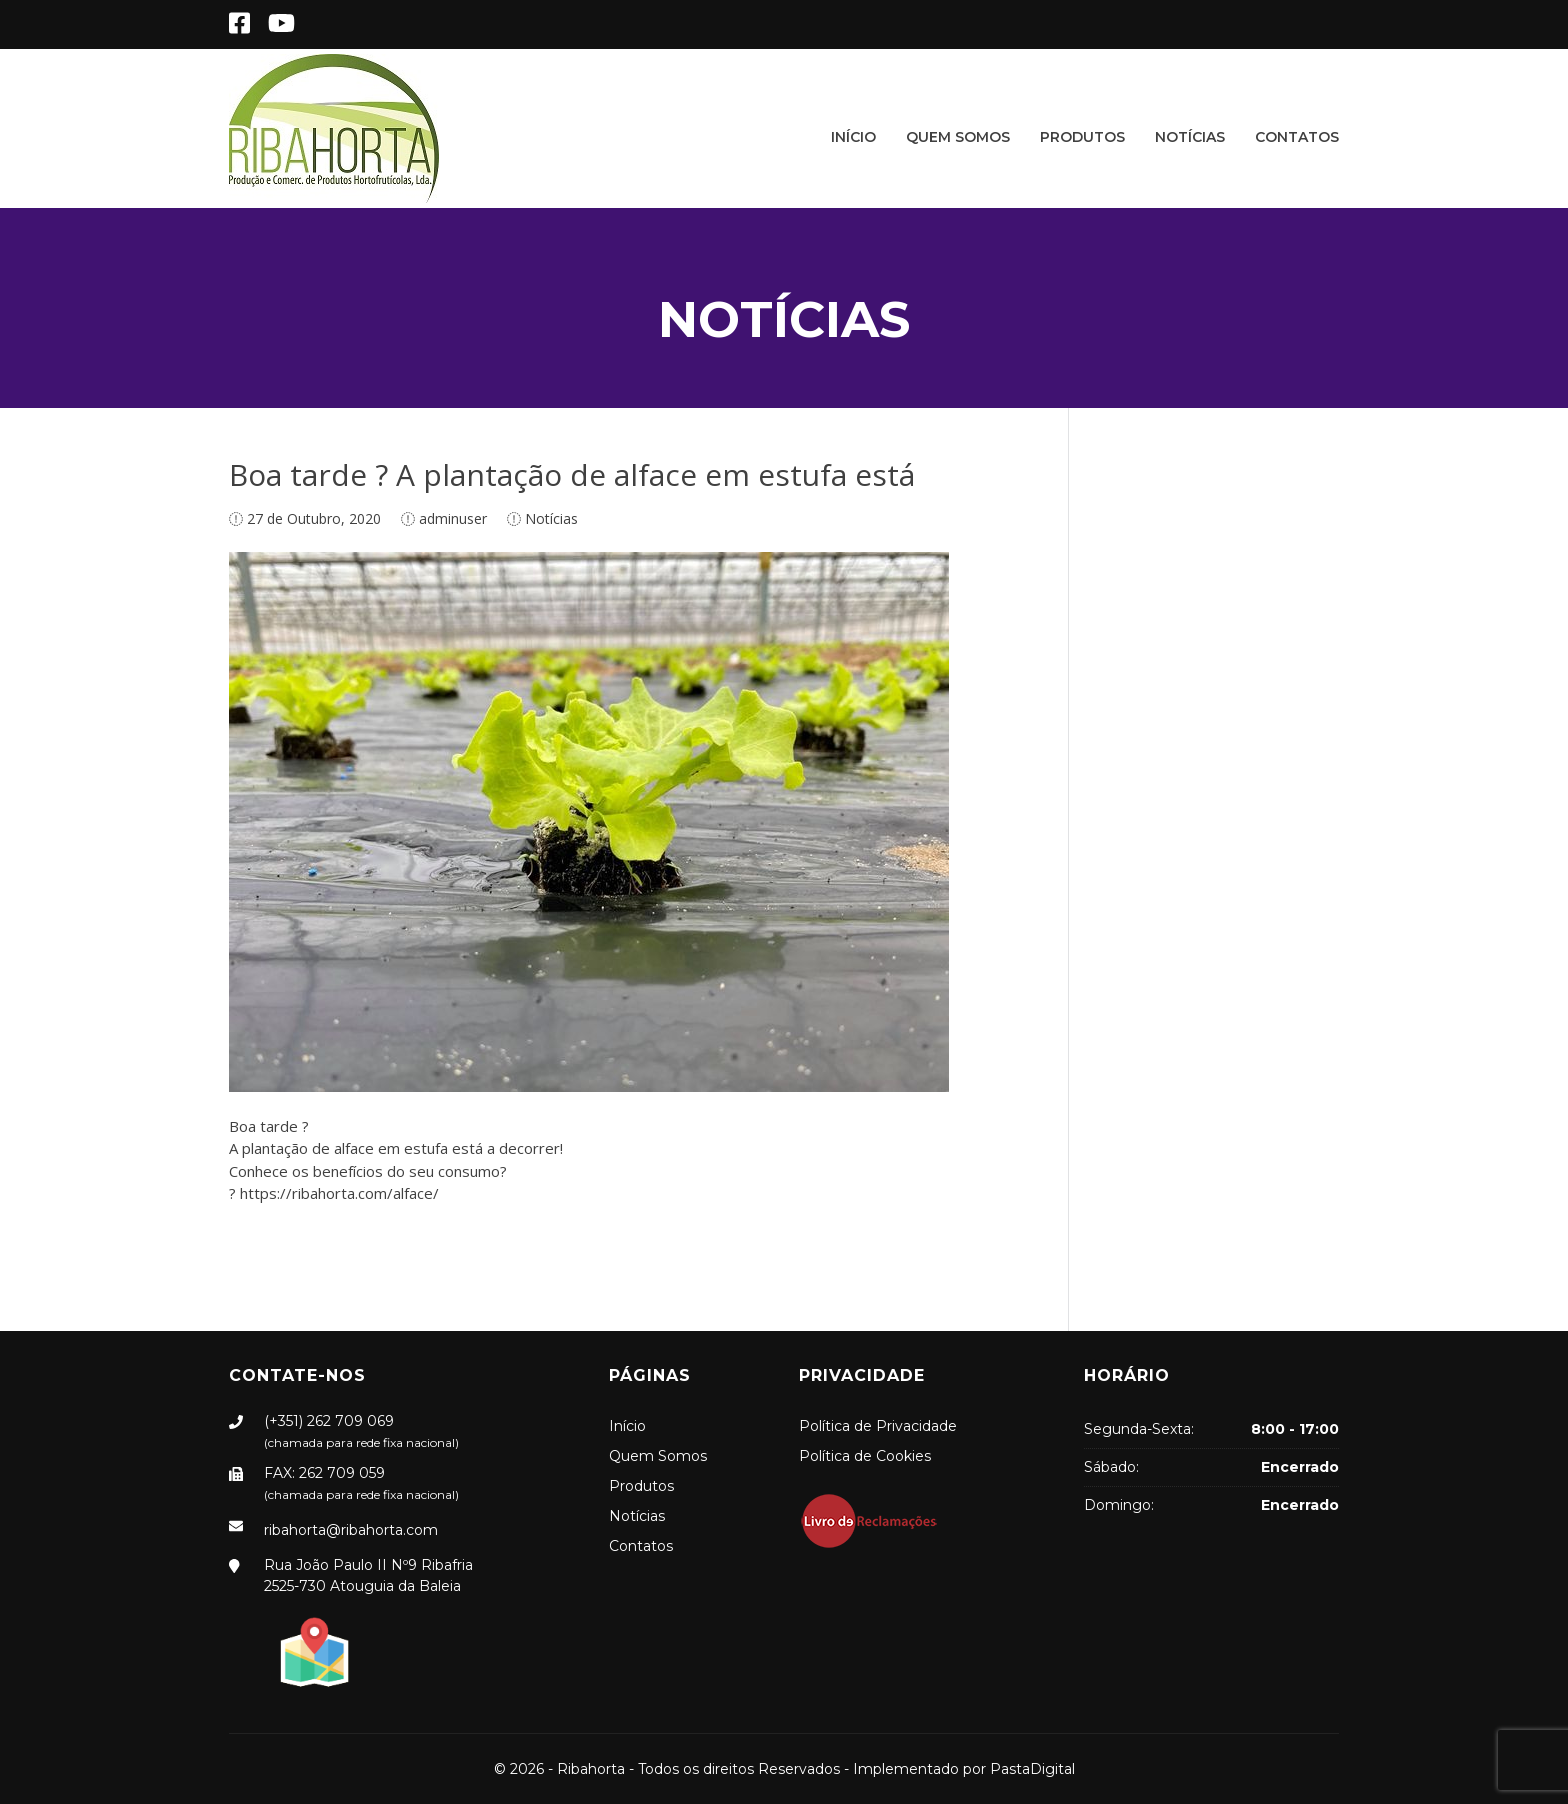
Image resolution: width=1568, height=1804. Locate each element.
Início (853, 137)
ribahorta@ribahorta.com (351, 1530)
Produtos (1082, 137)
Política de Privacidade (878, 1426)
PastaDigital (1032, 1769)
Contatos (1297, 137)
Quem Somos (958, 137)
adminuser (453, 518)
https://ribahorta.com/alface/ (339, 1193)
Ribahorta (591, 1769)
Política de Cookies (865, 1456)
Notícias (1190, 137)
